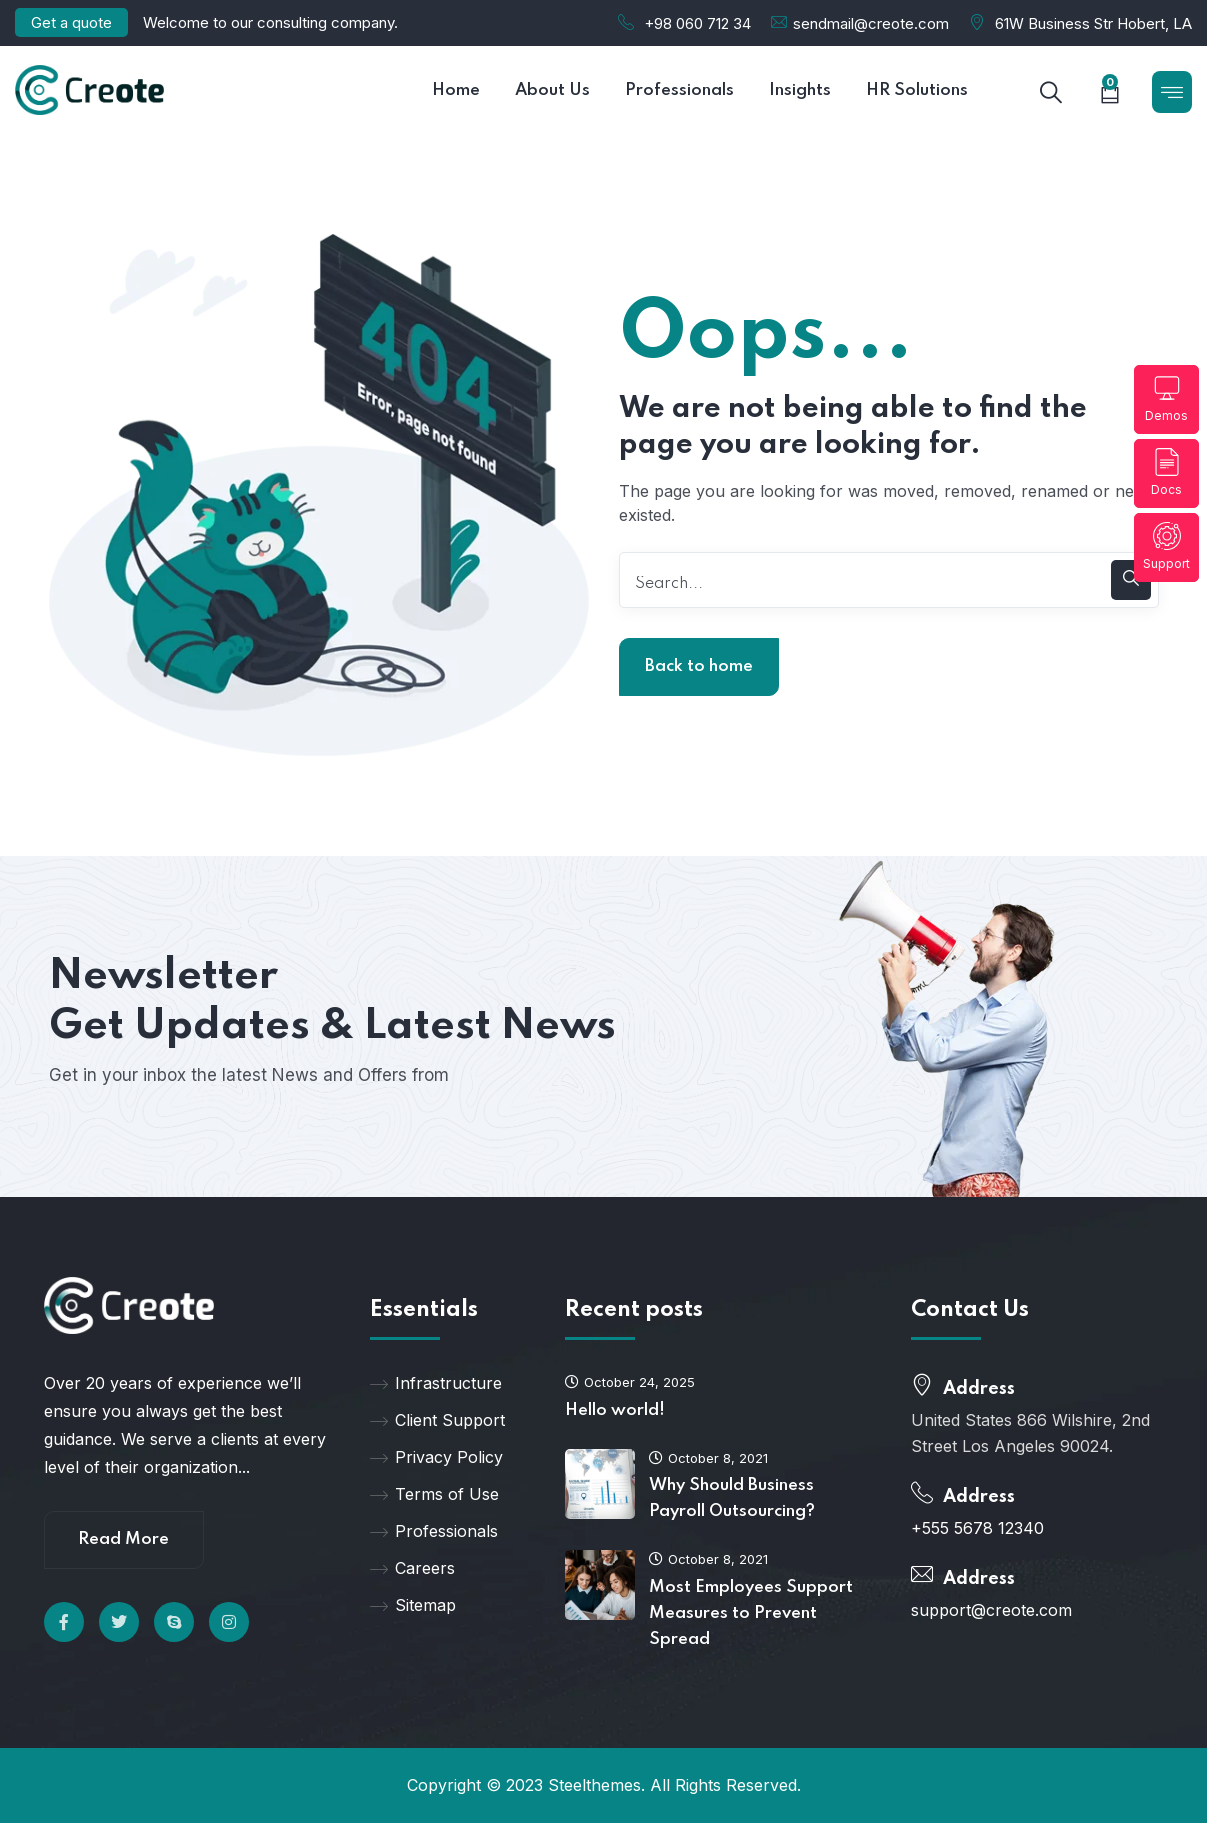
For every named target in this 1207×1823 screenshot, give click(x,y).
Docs (1166, 472)
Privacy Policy (436, 1457)
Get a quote (71, 22)
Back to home (699, 666)
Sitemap (413, 1605)
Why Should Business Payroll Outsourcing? (732, 1498)
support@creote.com (991, 1610)
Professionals (434, 1531)
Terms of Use (434, 1494)
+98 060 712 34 (697, 23)
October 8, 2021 (708, 1458)
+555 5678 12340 (977, 1528)
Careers (412, 1568)
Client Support (437, 1420)
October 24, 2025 (630, 1382)
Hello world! (615, 1410)
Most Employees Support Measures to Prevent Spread (751, 1613)
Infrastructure (436, 1383)
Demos (1166, 398)
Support (1166, 546)
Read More (123, 1539)
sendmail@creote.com (871, 23)
